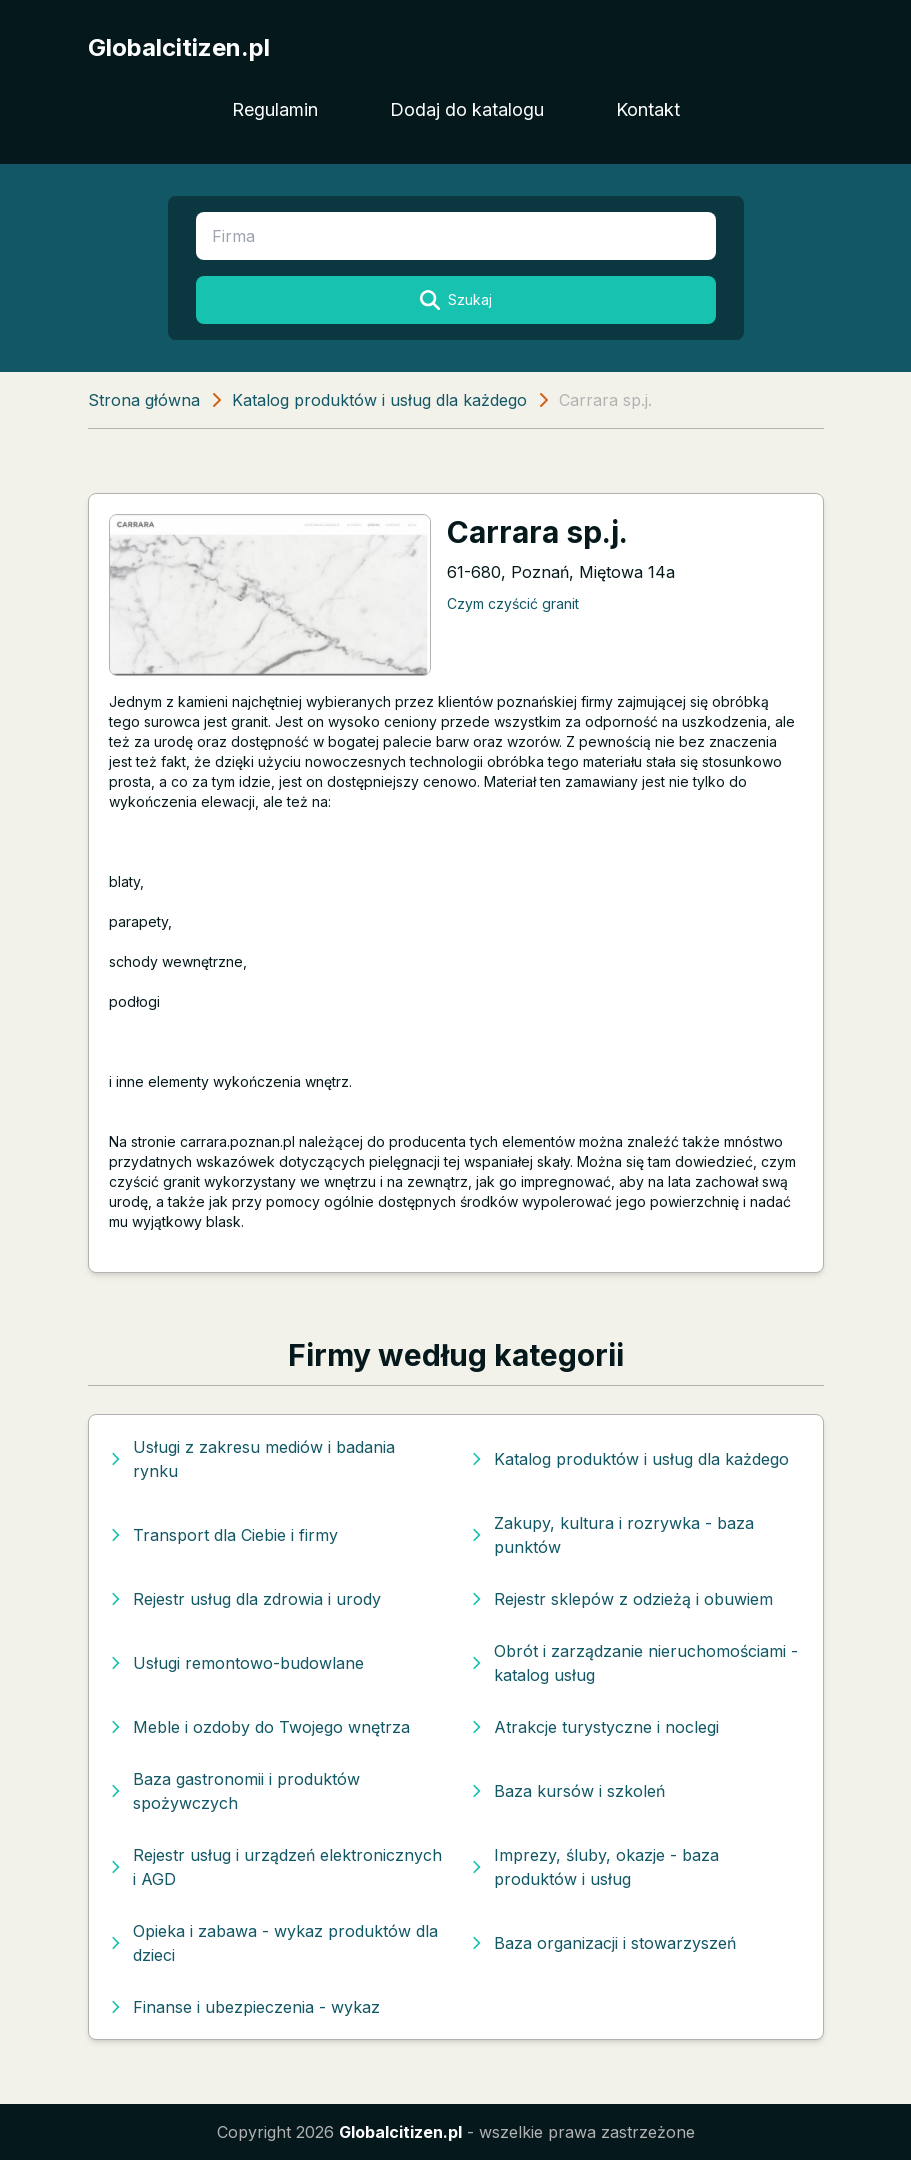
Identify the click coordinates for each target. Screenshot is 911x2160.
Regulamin (275, 109)
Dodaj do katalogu (467, 109)
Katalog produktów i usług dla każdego (379, 400)
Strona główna (144, 400)
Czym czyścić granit (513, 603)
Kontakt (648, 109)
